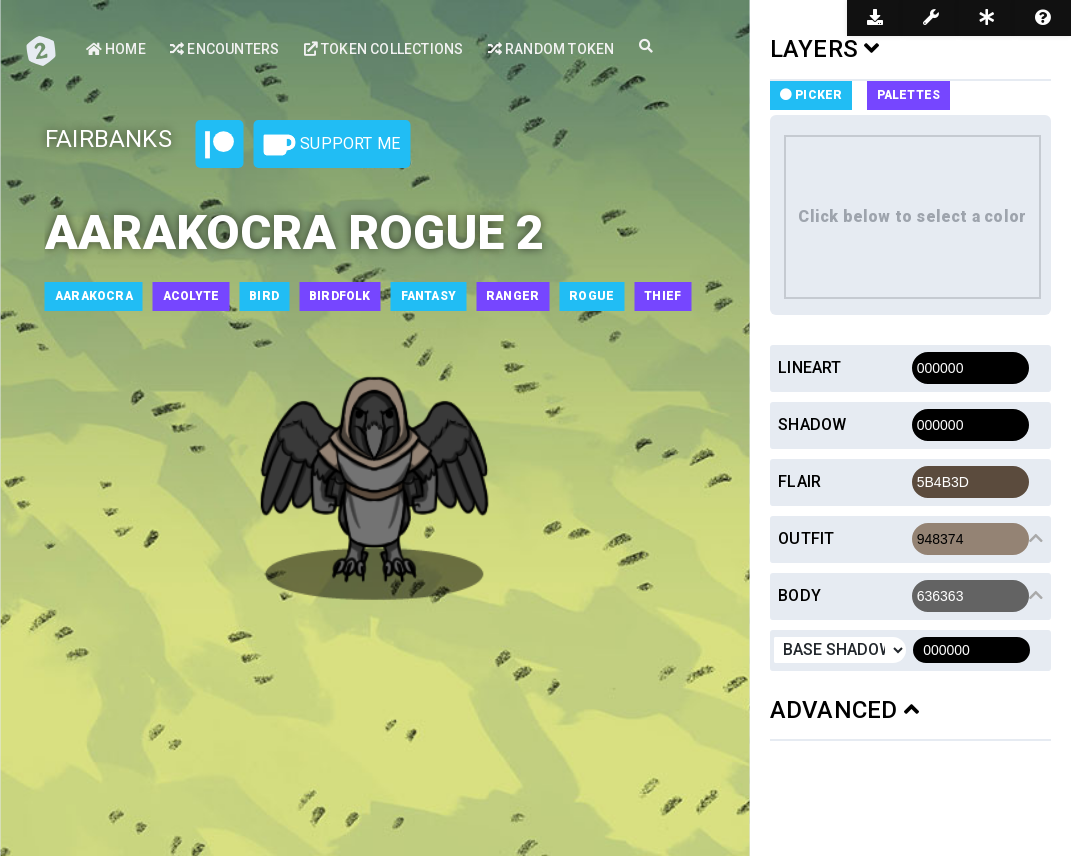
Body (799, 595)
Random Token (551, 49)
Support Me (332, 145)
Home (116, 49)
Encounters (224, 49)
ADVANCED (844, 710)
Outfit (806, 538)
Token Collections (384, 49)
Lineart (809, 367)
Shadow (812, 424)
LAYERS (825, 49)
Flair (799, 481)
